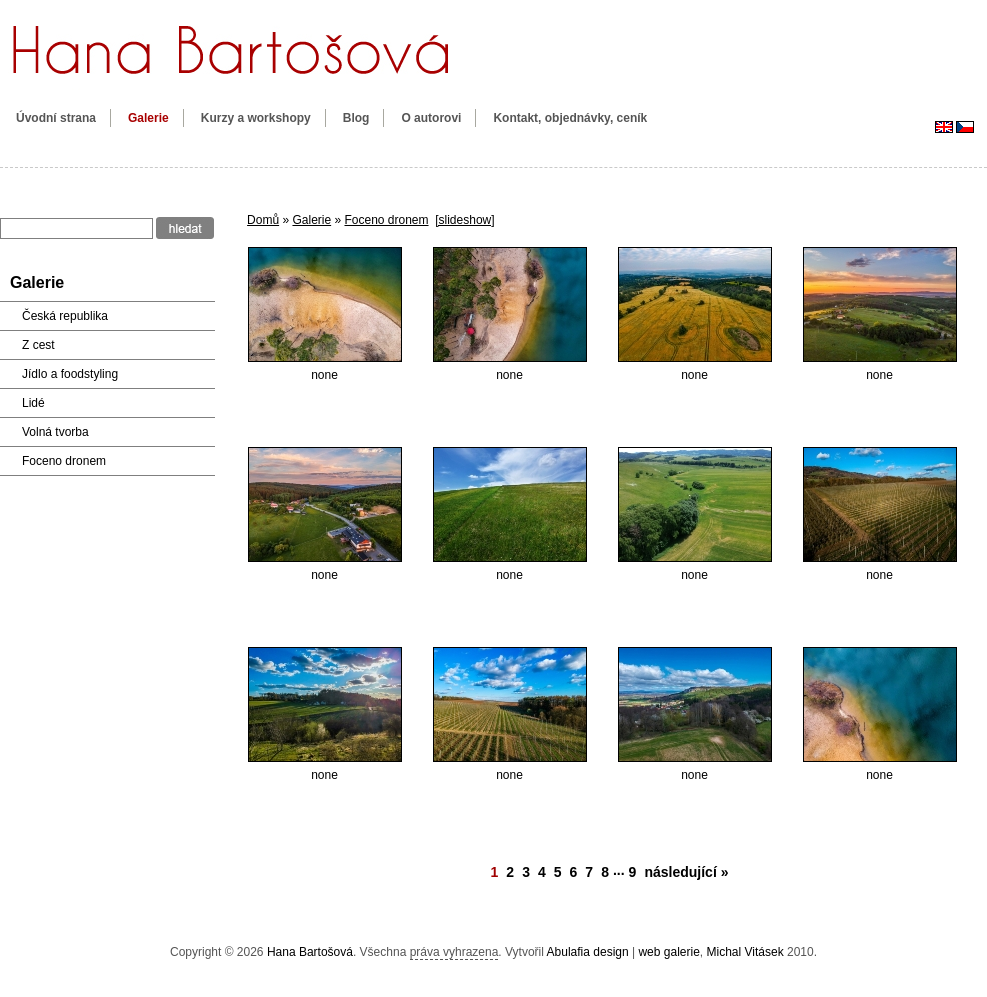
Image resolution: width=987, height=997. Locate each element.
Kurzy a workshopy (256, 118)
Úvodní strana (56, 118)
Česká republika (65, 316)
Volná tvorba (55, 432)
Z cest (38, 345)
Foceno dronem (386, 220)
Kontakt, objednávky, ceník (570, 118)
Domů (263, 220)
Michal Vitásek (745, 952)
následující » (686, 872)
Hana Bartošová (310, 952)
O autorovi (431, 118)
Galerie (148, 118)
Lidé (33, 403)
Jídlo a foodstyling (70, 374)
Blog (356, 118)
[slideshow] (464, 220)
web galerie (668, 952)
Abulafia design (588, 952)
